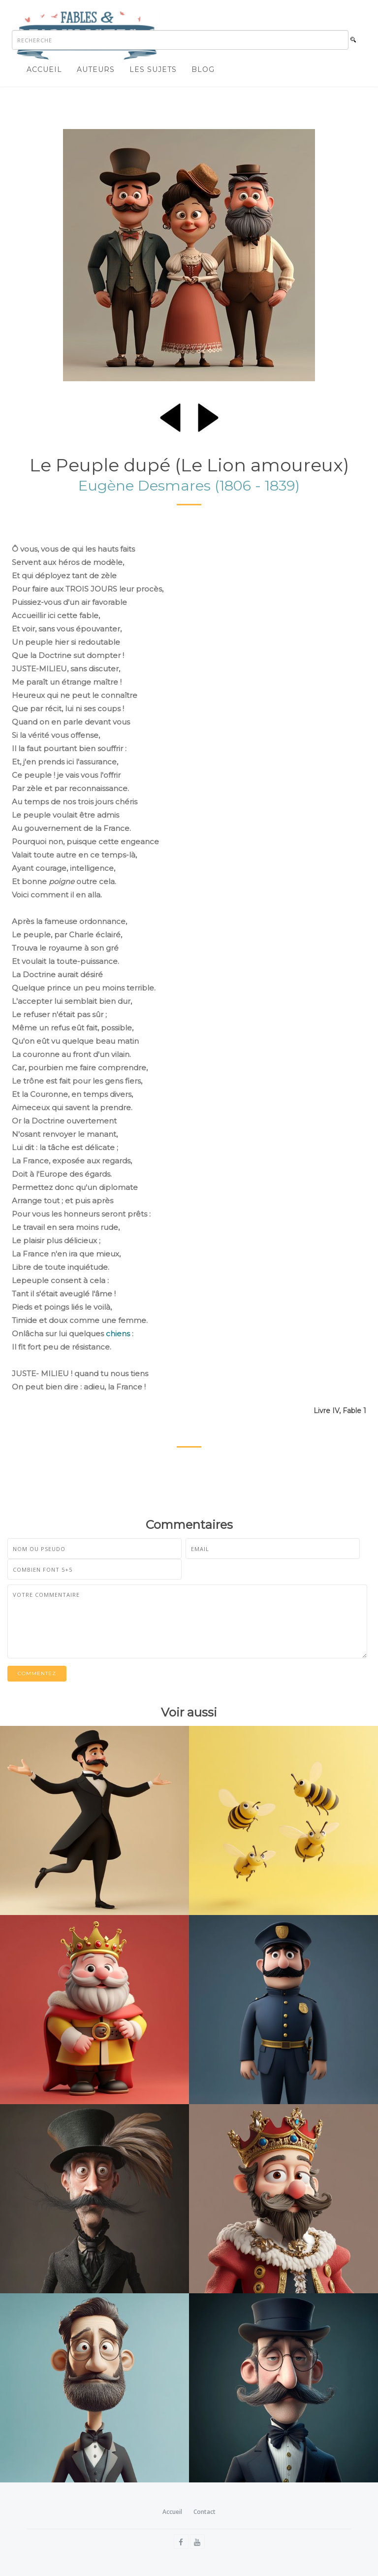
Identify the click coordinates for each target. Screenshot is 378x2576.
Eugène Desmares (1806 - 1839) (189, 485)
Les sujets (153, 69)
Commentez (37, 1673)
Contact (204, 2512)
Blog (203, 69)
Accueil (44, 69)
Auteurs (96, 69)
